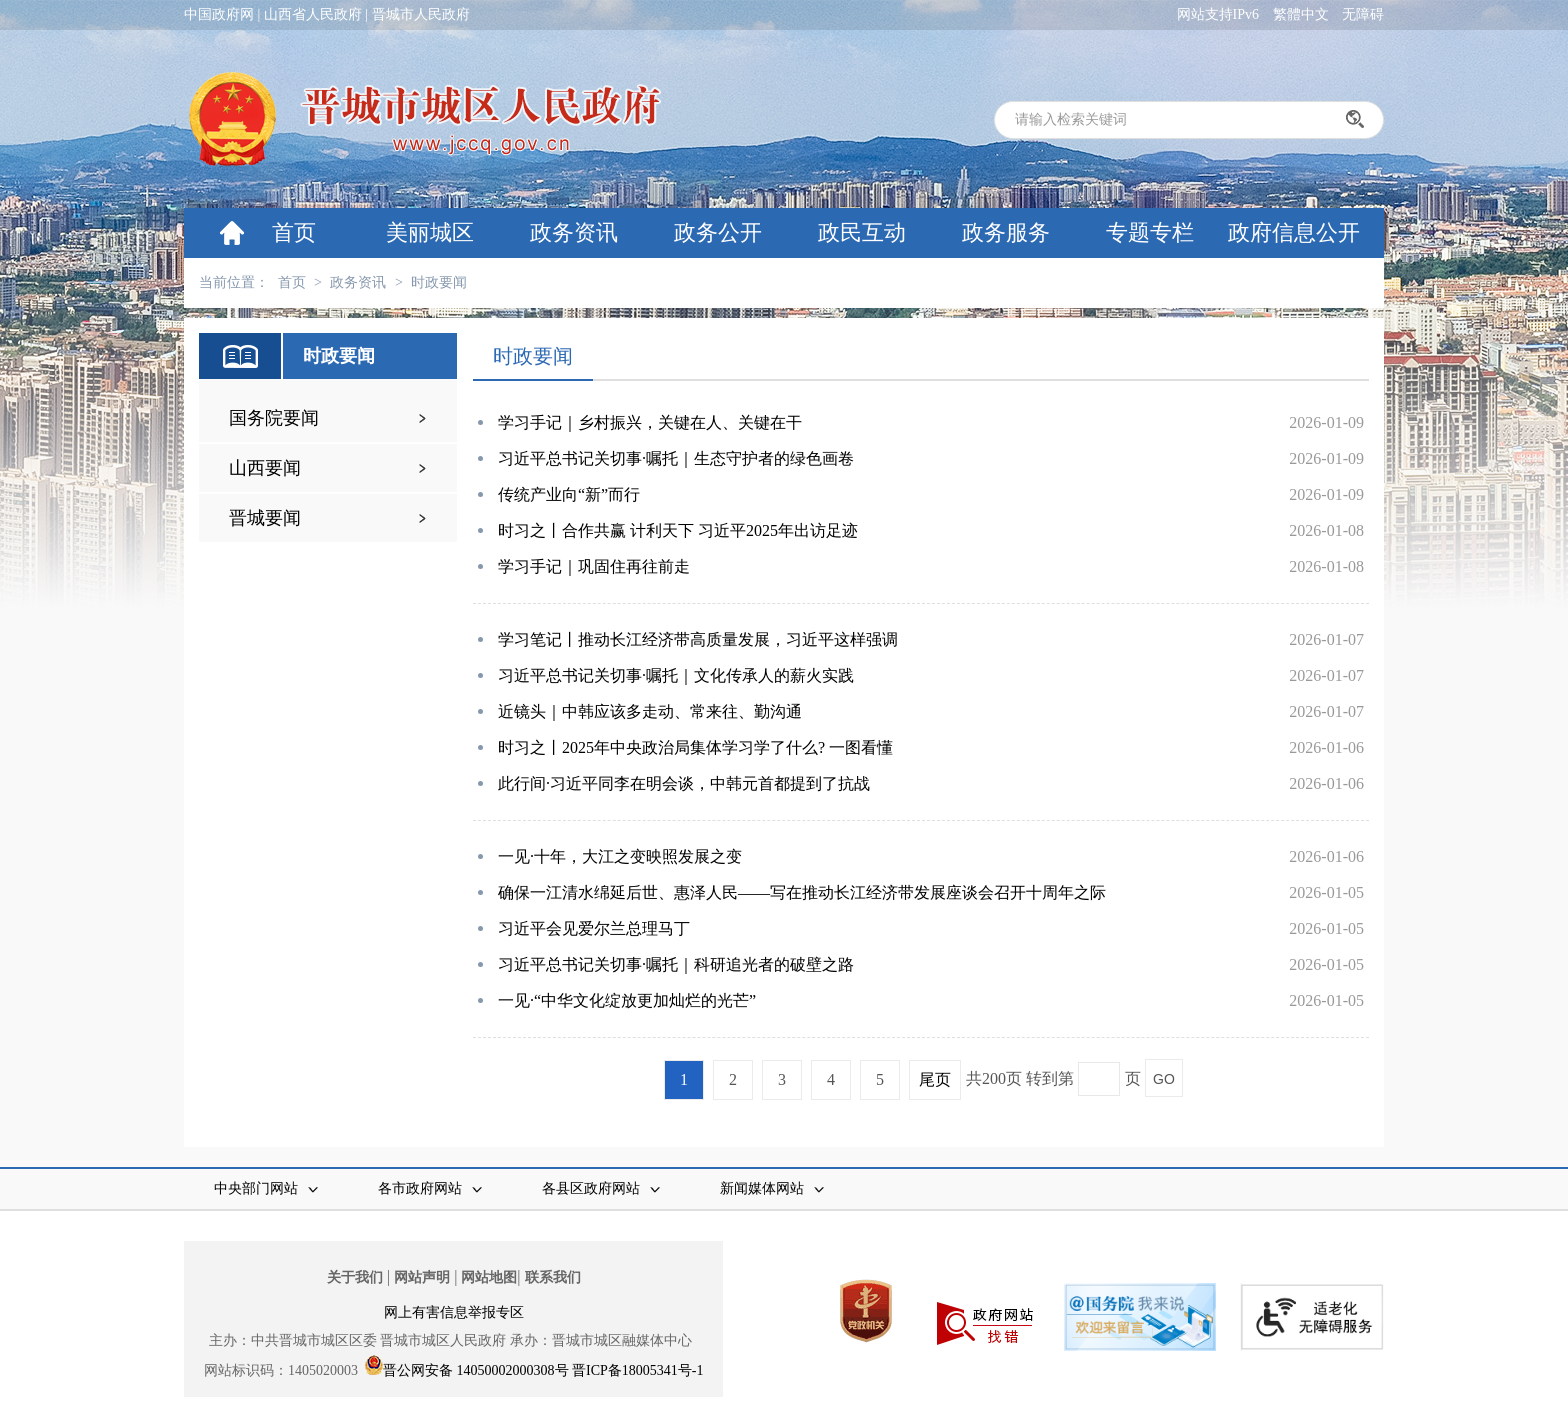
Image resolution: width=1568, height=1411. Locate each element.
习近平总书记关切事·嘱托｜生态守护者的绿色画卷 (676, 458)
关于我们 (355, 1277)
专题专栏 (1150, 232)
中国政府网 (219, 14)
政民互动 (862, 232)
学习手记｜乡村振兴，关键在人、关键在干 (650, 422)
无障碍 (1363, 14)
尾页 (935, 1079)
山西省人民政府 (313, 14)
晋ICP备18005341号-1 (637, 1370)
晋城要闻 (265, 518)
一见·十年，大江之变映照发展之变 (620, 856)
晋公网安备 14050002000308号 (476, 1370)
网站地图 (489, 1277)
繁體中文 (1301, 14)
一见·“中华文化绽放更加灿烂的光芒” (627, 1000)
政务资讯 (574, 232)
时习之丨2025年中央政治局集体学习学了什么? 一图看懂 (695, 747)
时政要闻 (439, 282)
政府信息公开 (1294, 232)
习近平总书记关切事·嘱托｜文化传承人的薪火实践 (676, 675)
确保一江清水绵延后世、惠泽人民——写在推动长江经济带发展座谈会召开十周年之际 (802, 892)
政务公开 (718, 232)
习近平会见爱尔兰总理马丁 (594, 928)
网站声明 (422, 1277)
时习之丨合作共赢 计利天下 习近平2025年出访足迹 (678, 530)
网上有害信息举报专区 (454, 1312)
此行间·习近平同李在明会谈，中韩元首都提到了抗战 (684, 783)
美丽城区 (430, 232)
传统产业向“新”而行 (569, 494)
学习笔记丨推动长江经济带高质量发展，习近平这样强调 (698, 639)
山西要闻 (265, 468)
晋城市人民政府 (421, 14)
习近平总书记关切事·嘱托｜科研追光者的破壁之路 (676, 964)
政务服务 (1006, 232)
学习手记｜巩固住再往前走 (594, 566)
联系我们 (553, 1277)
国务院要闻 (274, 418)
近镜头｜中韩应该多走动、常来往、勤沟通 (650, 711)
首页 (294, 232)
